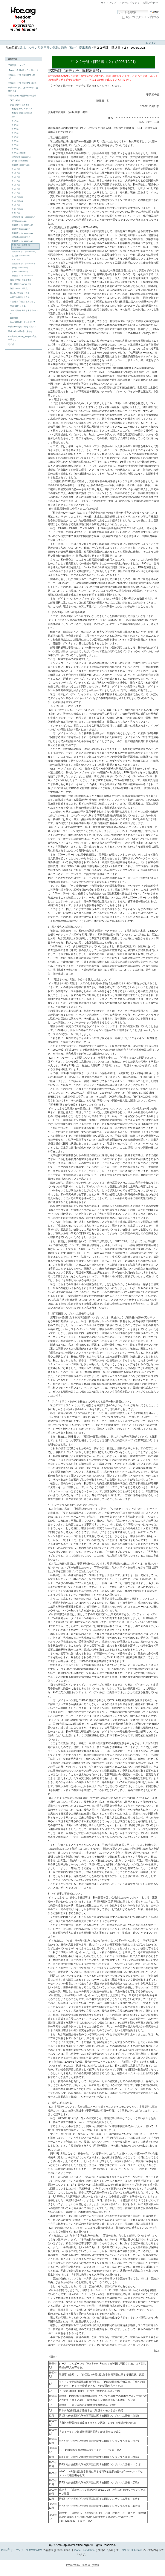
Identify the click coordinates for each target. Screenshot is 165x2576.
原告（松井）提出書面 (76, 47)
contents (12, 58)
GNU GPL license (132, 2550)
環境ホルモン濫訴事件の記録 (39, 47)
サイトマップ (108, 2)
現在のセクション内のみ (142, 17)
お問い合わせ (150, 2)
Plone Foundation (84, 2550)
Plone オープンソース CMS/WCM (21, 2550)
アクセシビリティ (129, 2)
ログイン (151, 42)
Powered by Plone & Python (82, 2565)
